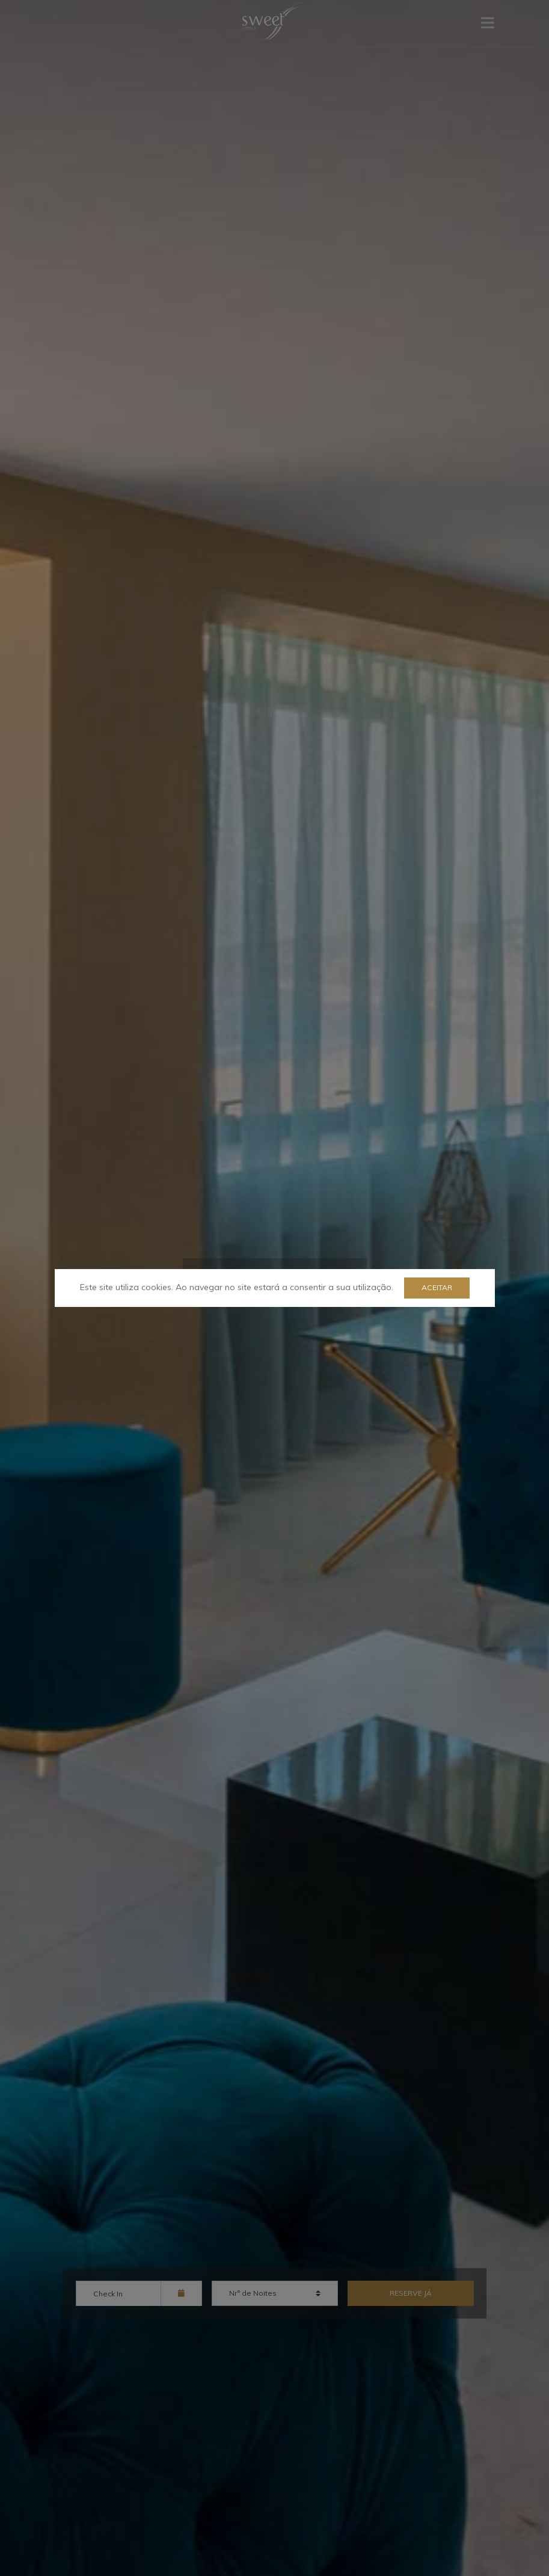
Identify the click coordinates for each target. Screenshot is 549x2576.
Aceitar (437, 1287)
